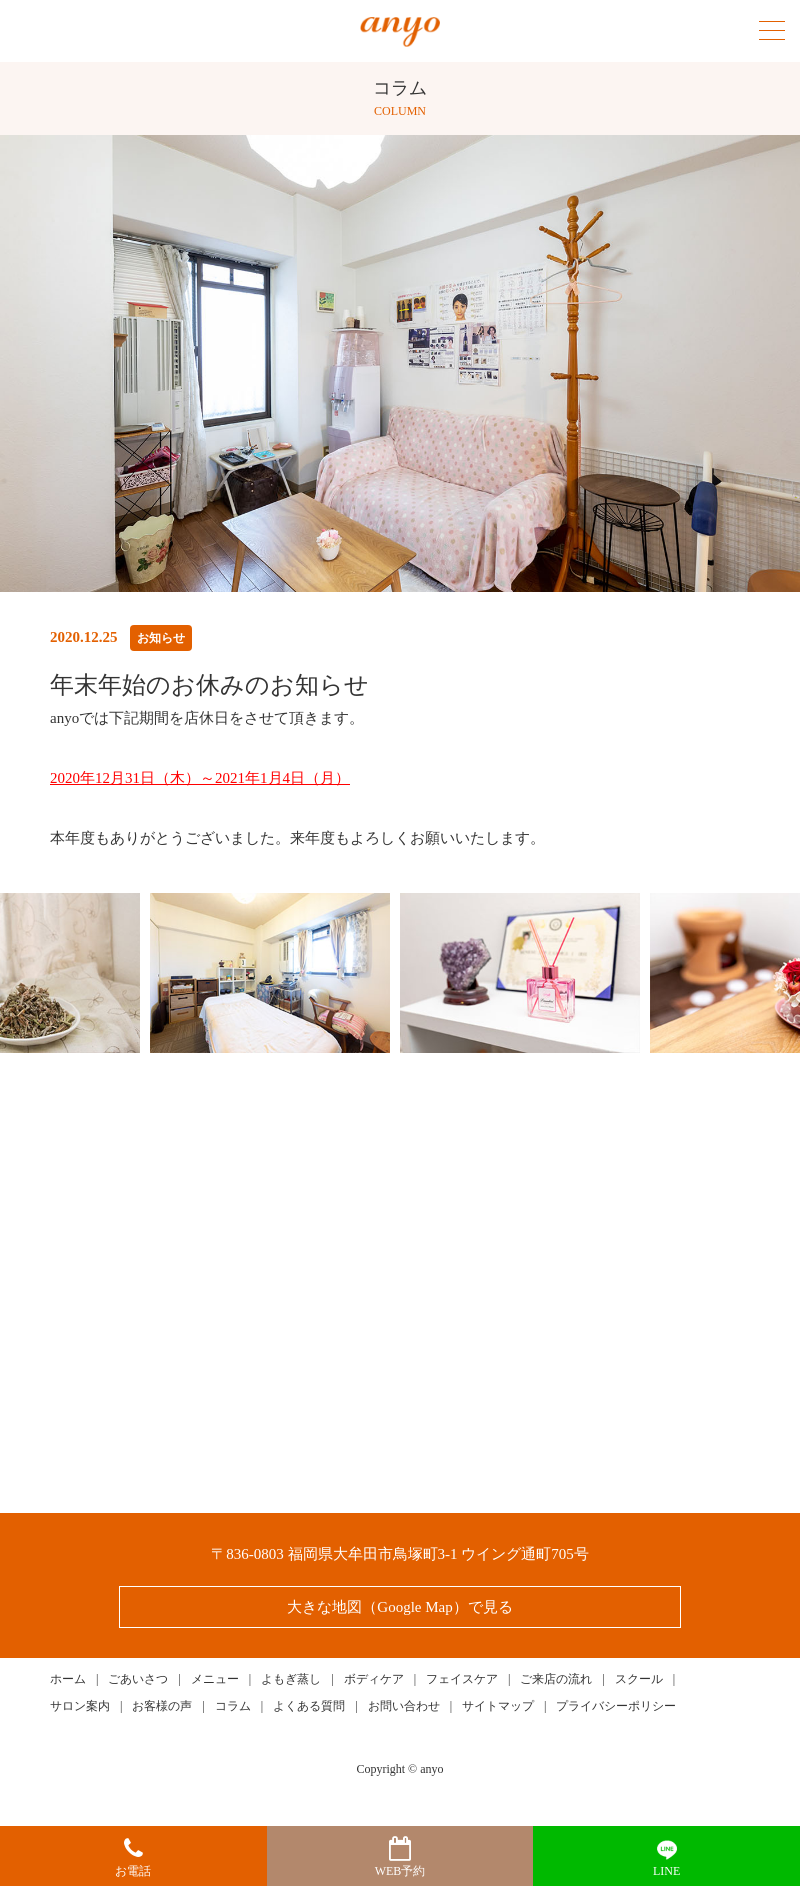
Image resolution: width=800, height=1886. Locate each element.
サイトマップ (498, 1706)
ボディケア (374, 1679)
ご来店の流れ (556, 1679)
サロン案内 (80, 1706)
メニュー (215, 1679)
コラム (233, 1706)
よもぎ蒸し (291, 1679)
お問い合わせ (404, 1706)
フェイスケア (462, 1679)
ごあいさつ (138, 1679)
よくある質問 (309, 1706)
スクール (639, 1679)
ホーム (68, 1679)
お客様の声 (162, 1706)
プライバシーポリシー (616, 1706)
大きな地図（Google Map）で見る (399, 1607)
